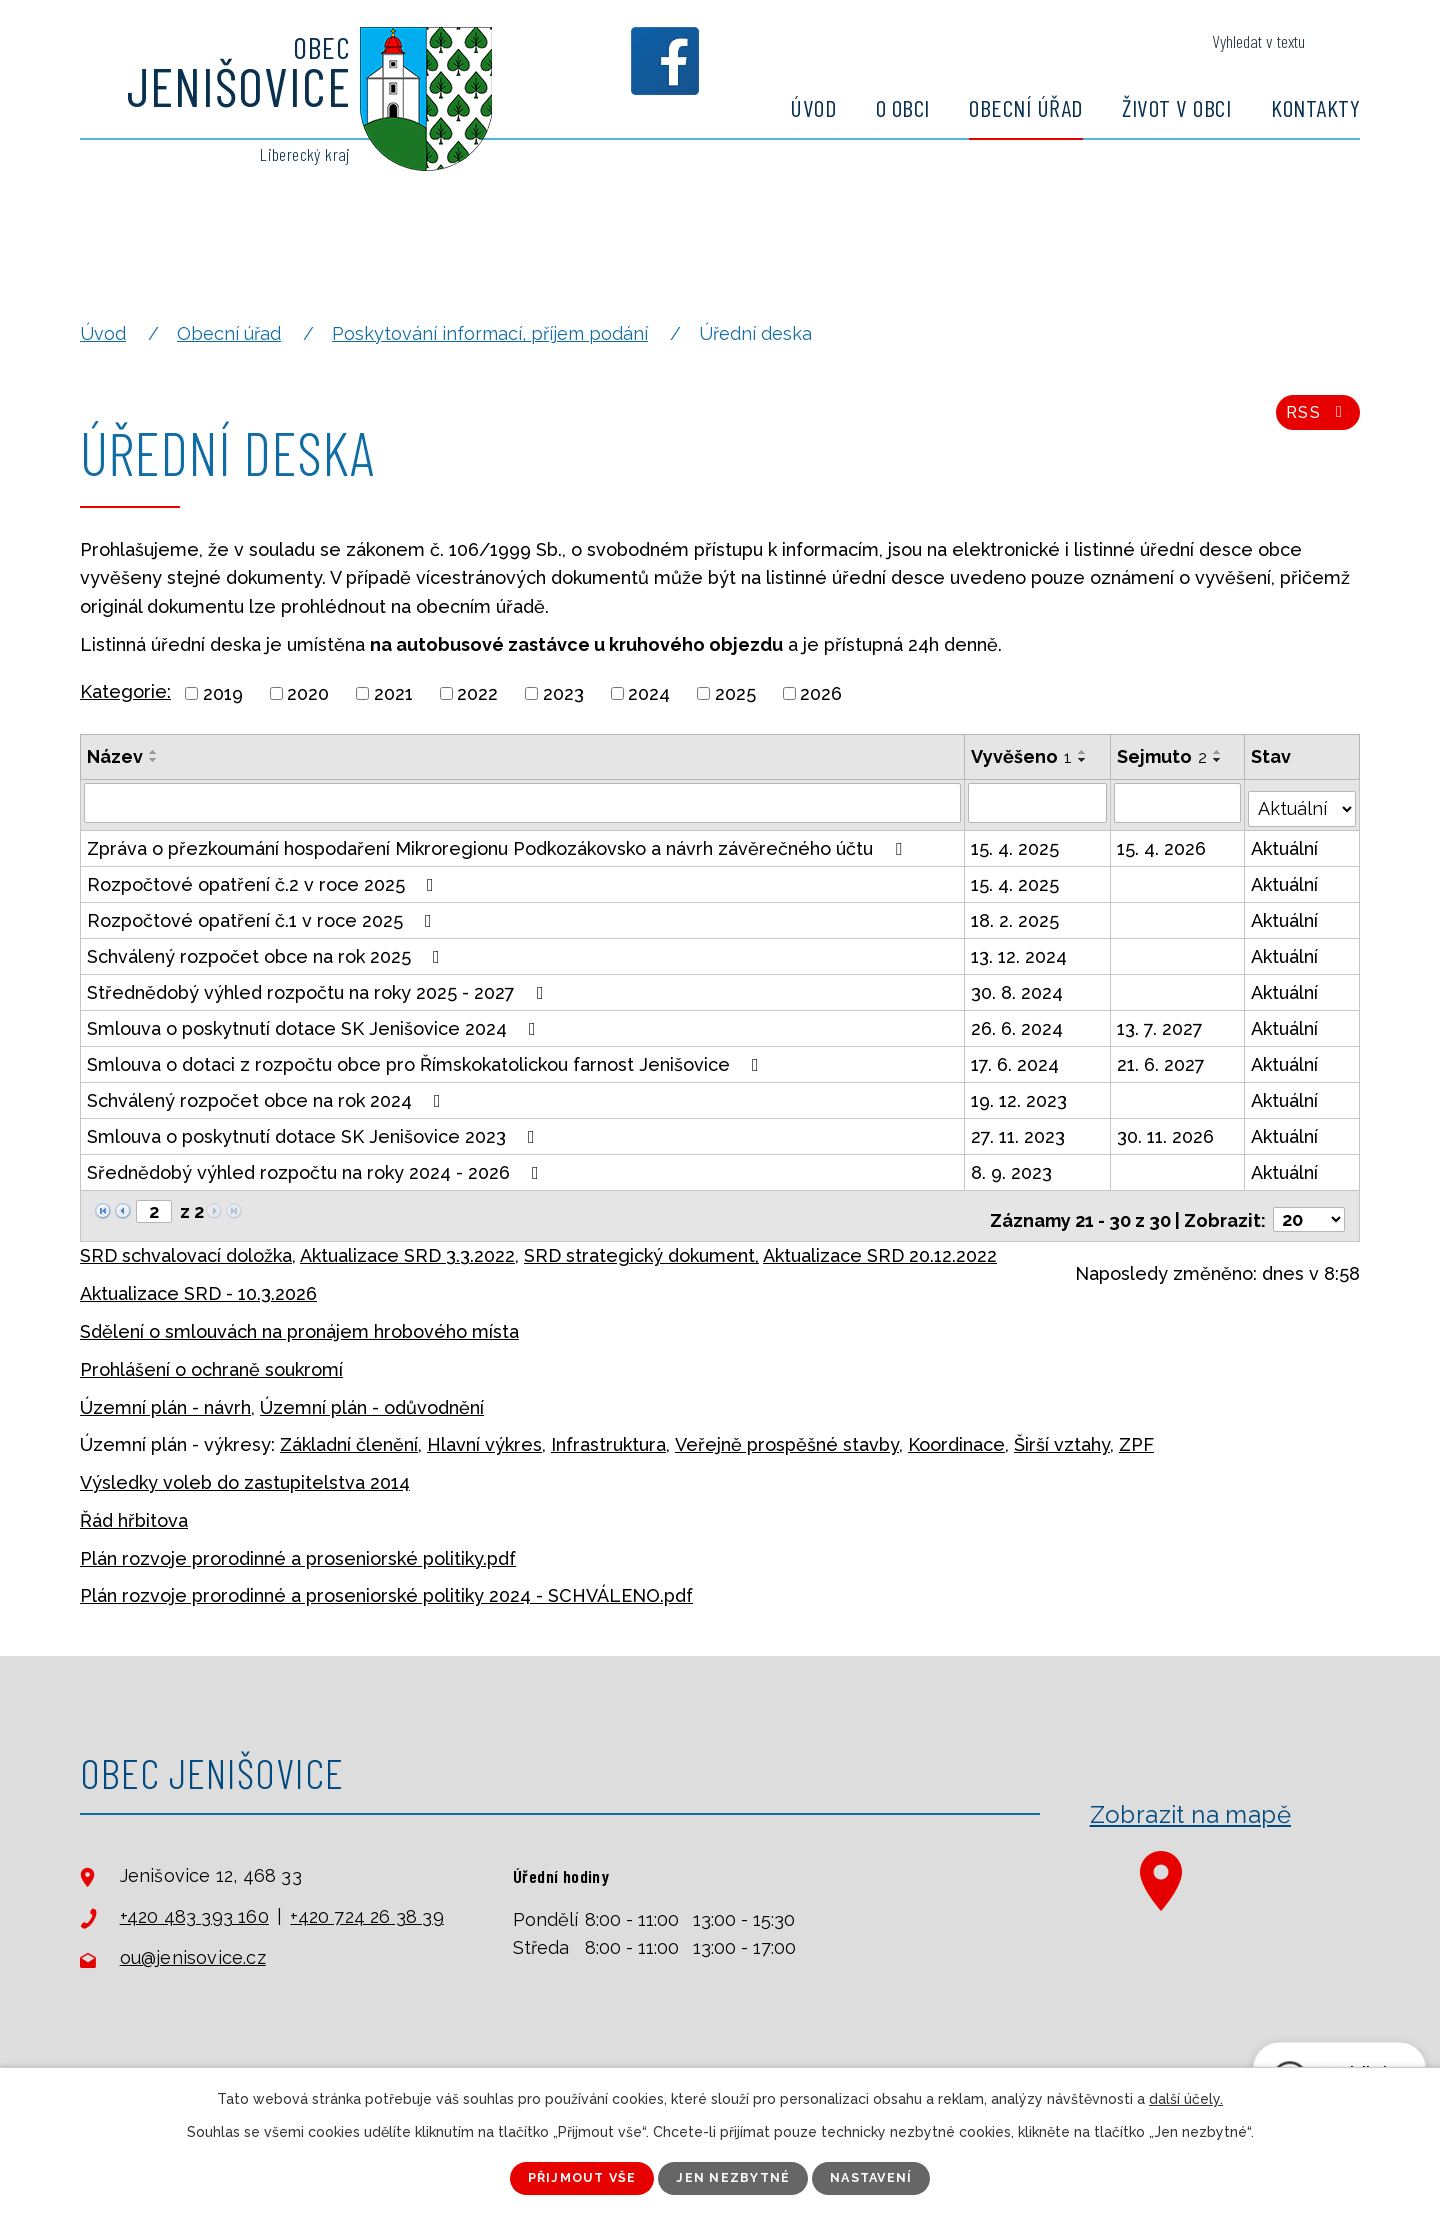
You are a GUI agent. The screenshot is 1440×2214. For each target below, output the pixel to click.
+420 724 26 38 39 (366, 1903)
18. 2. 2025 (1016, 914)
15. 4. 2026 (1162, 842)
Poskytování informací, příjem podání (490, 333)
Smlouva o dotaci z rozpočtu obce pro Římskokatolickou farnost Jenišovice (427, 1058)
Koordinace (956, 1431)
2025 (735, 693)
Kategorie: (125, 691)
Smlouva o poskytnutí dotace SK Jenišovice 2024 (315, 1022)
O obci (903, 107)
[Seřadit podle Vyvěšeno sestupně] (1084, 760)
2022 (477, 693)
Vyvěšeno (1022, 756)
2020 (308, 693)
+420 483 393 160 (194, 1903)
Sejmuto (1163, 756)
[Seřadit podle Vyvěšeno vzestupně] (1084, 752)
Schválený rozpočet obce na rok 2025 (267, 950)
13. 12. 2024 (1020, 950)
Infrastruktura (608, 1431)
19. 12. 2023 (1020, 1094)
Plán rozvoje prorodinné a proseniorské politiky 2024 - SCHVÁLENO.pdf (386, 1583)
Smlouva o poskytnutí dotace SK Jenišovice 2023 (315, 1130)
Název (115, 756)
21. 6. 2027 (1162, 1058)
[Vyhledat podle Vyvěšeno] (1038, 802)
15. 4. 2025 (1016, 842)
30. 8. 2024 (1018, 986)
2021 (393, 693)
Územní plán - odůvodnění (372, 1394)
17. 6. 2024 (1016, 1058)
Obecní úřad (1026, 107)
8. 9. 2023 (1012, 1166)
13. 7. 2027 (1161, 1022)
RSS (1314, 421)
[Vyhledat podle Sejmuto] (1179, 802)
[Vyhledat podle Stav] (1303, 800)
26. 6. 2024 (1018, 1022)
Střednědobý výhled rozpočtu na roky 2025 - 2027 (319, 986)
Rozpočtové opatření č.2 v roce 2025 (264, 878)
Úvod (813, 107)
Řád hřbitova (134, 1507)
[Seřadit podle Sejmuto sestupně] (1219, 760)
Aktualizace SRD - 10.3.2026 (198, 1280)
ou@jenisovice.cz (193, 1945)
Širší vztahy (1062, 1431)
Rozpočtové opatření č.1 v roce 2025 (263, 914)
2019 (223, 693)
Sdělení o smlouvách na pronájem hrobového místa (299, 1318)
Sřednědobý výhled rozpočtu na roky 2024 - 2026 (317, 1166)
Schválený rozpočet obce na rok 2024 (268, 1094)
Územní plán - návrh (165, 1394)
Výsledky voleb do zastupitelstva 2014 (245, 1469)
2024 (649, 693)
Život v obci (1176, 107)
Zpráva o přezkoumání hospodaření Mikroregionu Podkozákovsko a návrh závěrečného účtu (498, 842)
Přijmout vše (564, 2177)
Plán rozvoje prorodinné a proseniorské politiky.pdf (298, 1545)
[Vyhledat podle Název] (523, 802)
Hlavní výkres (484, 1431)
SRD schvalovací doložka (186, 1242)
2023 (563, 693)
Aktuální (1286, 842)
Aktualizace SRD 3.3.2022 (407, 1242)
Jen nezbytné (735, 2177)
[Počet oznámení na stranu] (1309, 1206)
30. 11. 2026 (1166, 1130)
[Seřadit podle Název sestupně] (154, 760)
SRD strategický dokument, (641, 1242)
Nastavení (890, 2177)
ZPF (1136, 1431)
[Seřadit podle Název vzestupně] (154, 752)
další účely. (1186, 2097)
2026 (821, 693)
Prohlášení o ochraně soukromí (211, 1356)
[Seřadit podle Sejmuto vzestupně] (1219, 752)
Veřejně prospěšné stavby (787, 1431)
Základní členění (349, 1431)
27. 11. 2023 (1019, 1130)
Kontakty (1315, 107)
